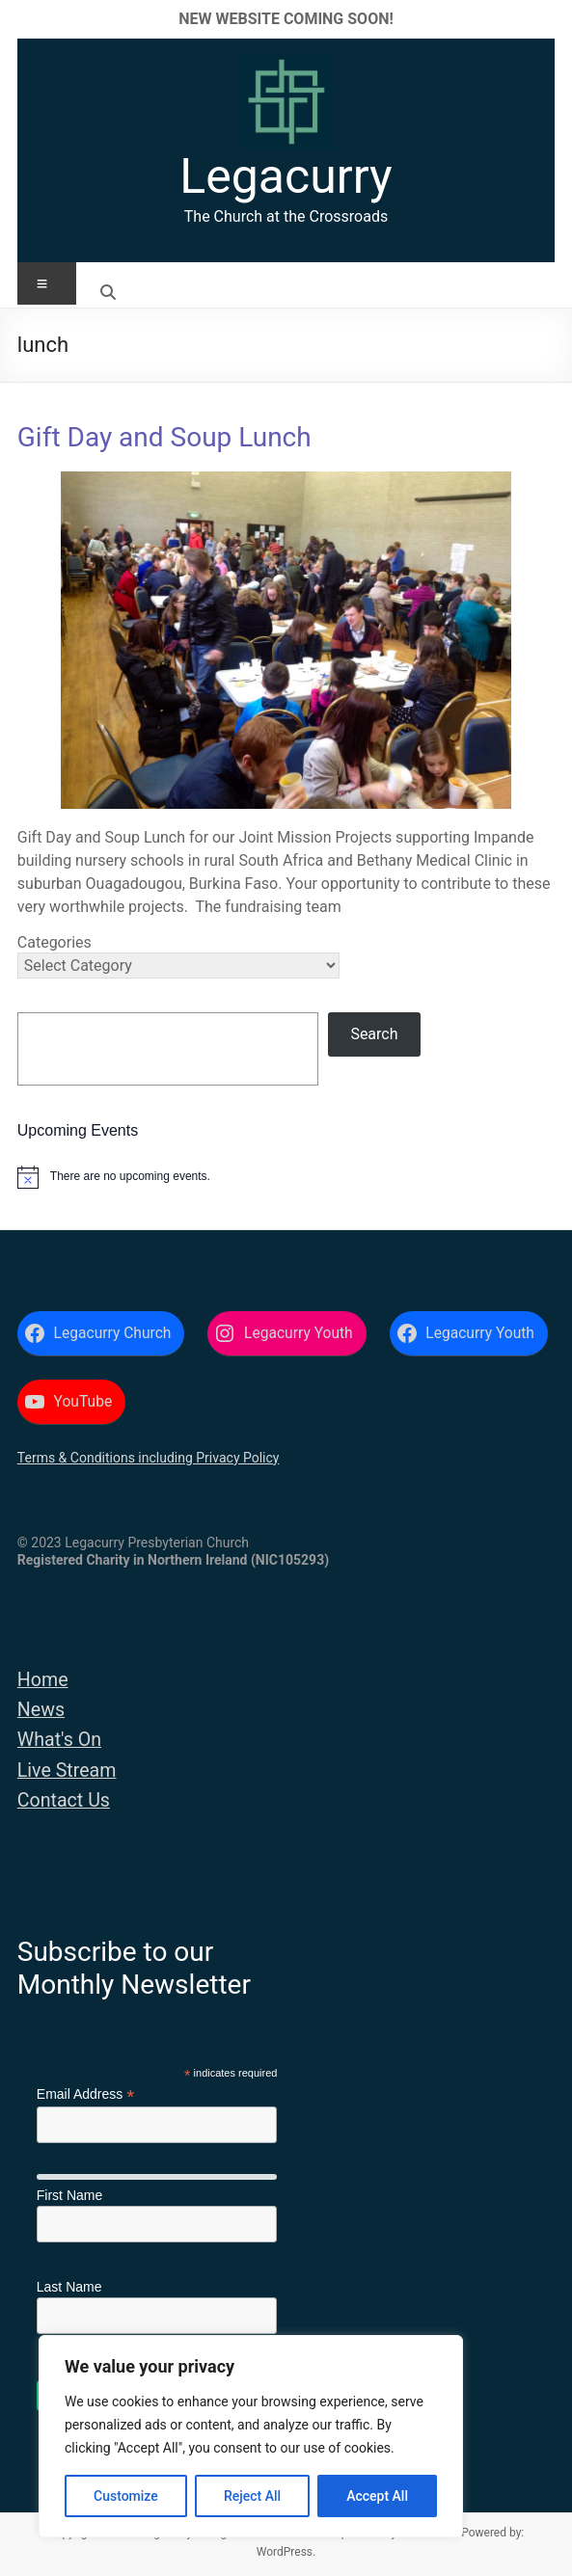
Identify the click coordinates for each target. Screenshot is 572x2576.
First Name (69, 2195)
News (41, 1710)
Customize (126, 2496)
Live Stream (67, 1770)
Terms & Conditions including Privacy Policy (148, 1457)
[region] (251, 2436)
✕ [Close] (551, 19)
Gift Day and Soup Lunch (164, 437)
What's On (59, 1740)
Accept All (377, 2496)
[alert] (286, 1177)
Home (42, 1680)
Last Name (69, 2286)
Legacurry (285, 176)
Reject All (252, 2496)
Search (373, 1034)
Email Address (86, 2094)
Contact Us (63, 1800)
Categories (54, 942)
